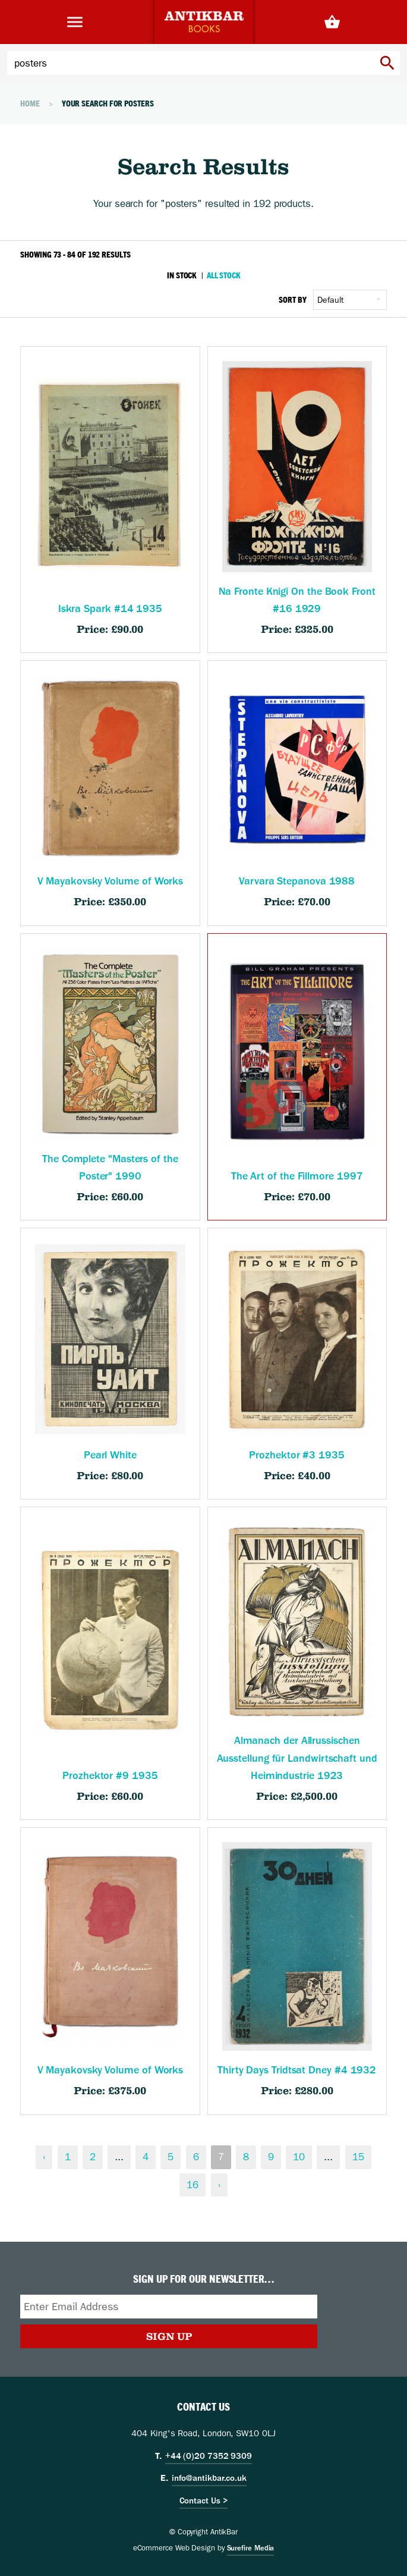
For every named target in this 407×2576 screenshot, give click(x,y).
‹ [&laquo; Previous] (44, 2157)
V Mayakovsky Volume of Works (110, 881)
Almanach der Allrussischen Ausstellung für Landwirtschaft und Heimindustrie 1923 (297, 1757)
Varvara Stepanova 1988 (297, 881)
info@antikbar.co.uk (209, 2478)
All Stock (223, 275)
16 (192, 2185)
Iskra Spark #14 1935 (110, 609)
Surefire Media (251, 2548)
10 (299, 2157)
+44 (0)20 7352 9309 (208, 2456)
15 (358, 2157)
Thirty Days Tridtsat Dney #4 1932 (296, 2070)
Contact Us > (203, 2500)
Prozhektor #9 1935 (109, 1775)
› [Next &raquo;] (219, 2185)
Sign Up (169, 2336)
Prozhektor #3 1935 (296, 1455)
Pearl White (110, 1455)
